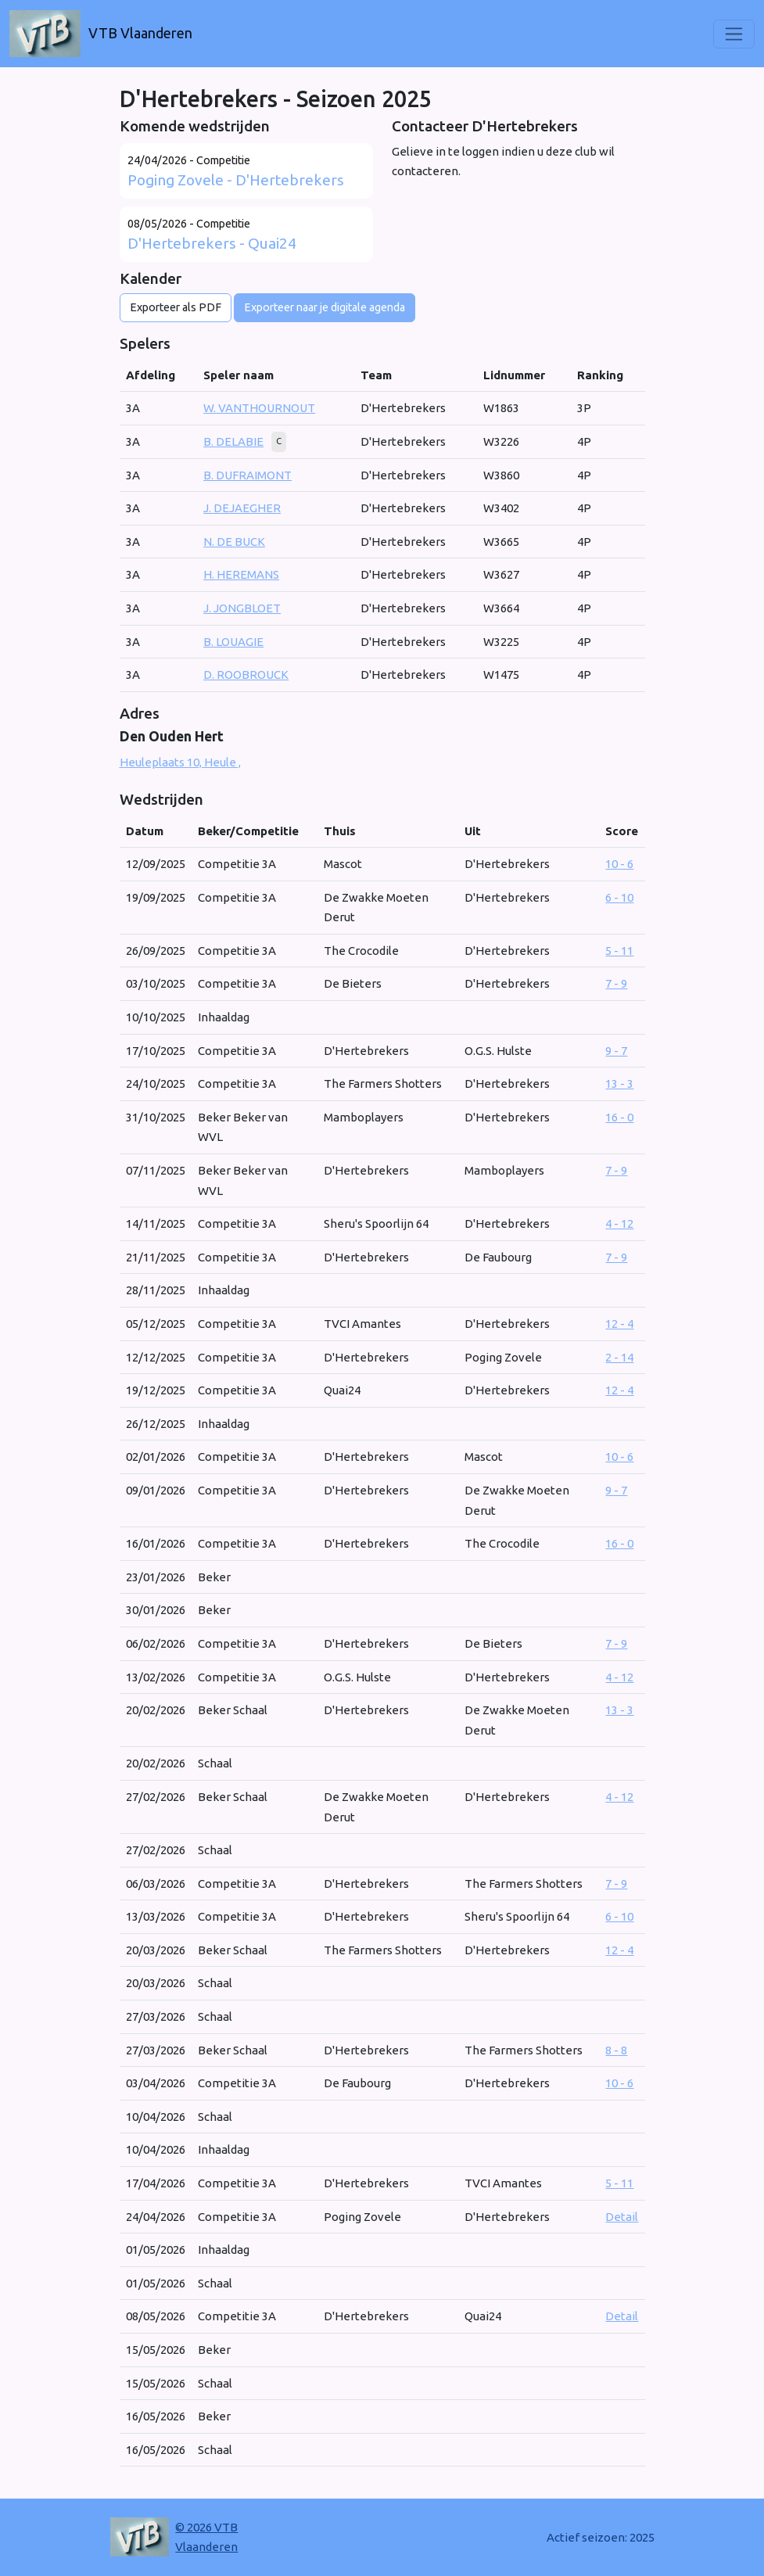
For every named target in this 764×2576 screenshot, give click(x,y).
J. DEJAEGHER (242, 508)
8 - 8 (616, 2050)
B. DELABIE (233, 441)
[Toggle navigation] (734, 34)
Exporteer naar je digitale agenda (324, 307)
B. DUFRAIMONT (247, 475)
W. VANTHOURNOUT (259, 407)
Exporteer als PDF (175, 307)
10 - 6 (619, 863)
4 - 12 (619, 1223)
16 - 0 (619, 1117)
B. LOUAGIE (233, 641)
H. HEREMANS (241, 574)
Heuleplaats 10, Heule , (180, 762)
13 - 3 (619, 1083)
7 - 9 (616, 983)
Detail (621, 2216)
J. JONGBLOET (242, 608)
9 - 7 (616, 1050)
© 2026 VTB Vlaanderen (206, 2537)
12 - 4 (619, 1323)
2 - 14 (619, 1357)
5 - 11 (619, 950)
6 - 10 (619, 897)
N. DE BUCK (234, 541)
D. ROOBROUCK (246, 674)
